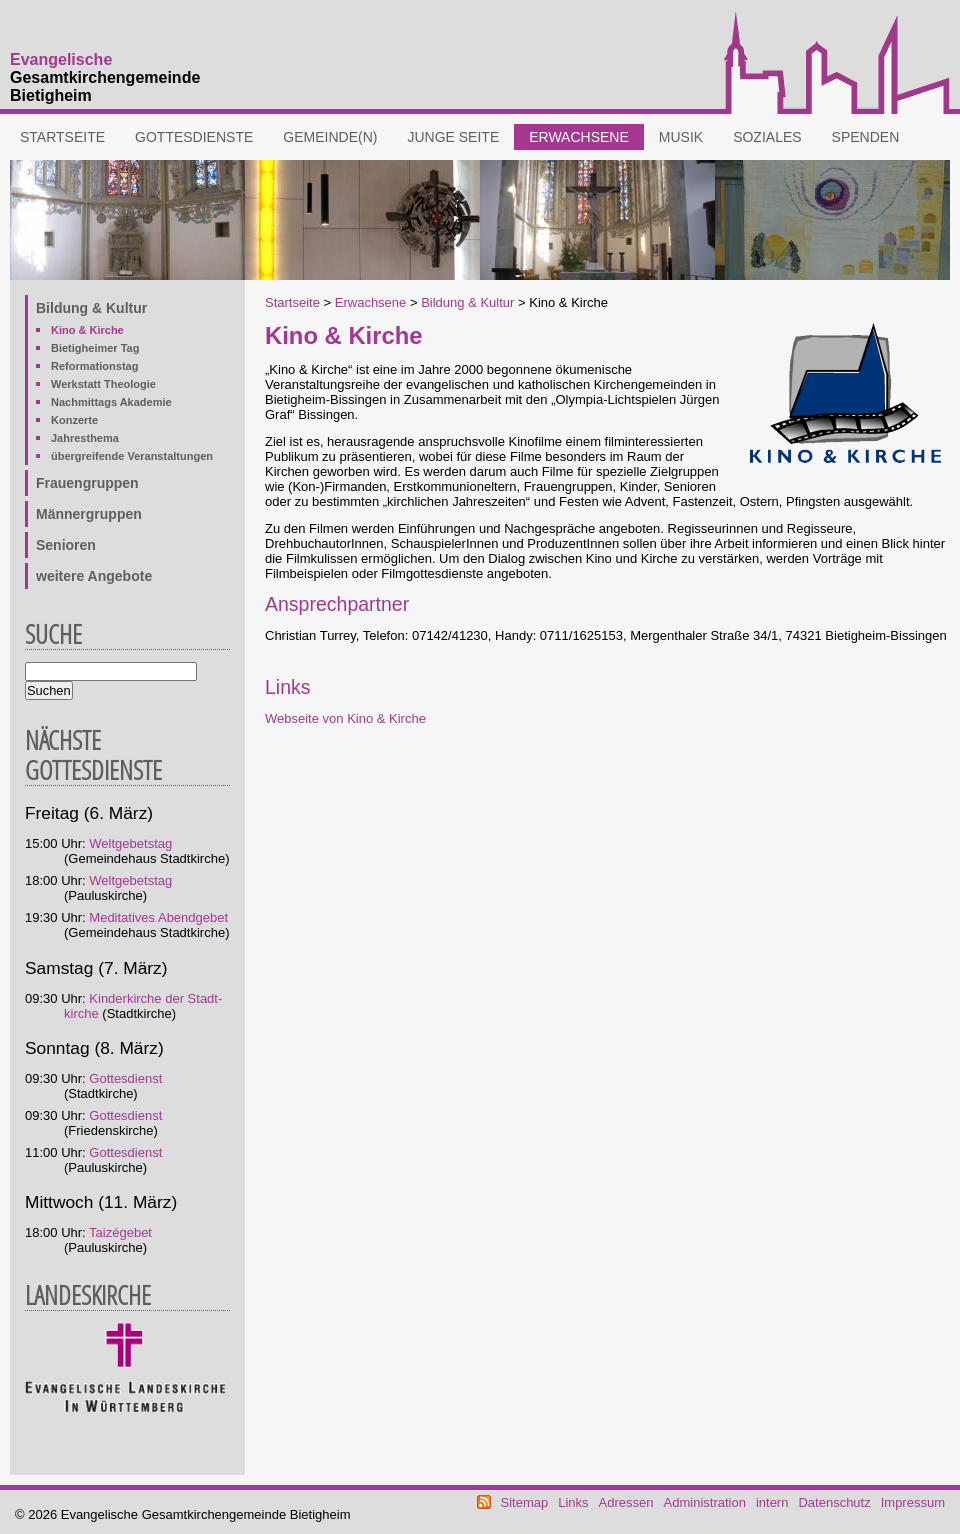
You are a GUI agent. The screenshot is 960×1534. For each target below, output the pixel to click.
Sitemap (525, 1502)
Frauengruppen (87, 483)
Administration (705, 1502)
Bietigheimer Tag (95, 348)
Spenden (866, 137)
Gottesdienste (194, 137)
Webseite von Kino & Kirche (345, 718)
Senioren (66, 545)
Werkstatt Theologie (103, 384)
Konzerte (74, 420)
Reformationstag (94, 366)
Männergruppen (89, 514)
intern (772, 1502)
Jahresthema (85, 438)
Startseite (62, 137)
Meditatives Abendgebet (158, 917)
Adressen (626, 1502)
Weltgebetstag (130, 843)
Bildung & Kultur (467, 302)
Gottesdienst (125, 1078)
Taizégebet (120, 1232)
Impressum (913, 1502)
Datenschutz (834, 1502)
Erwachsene (579, 137)
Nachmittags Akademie (111, 402)
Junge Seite (453, 137)
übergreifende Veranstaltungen (132, 456)
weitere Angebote (94, 576)
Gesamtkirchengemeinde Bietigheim (105, 77)
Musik (681, 137)
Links (573, 1502)
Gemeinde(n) (330, 137)
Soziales (767, 137)
